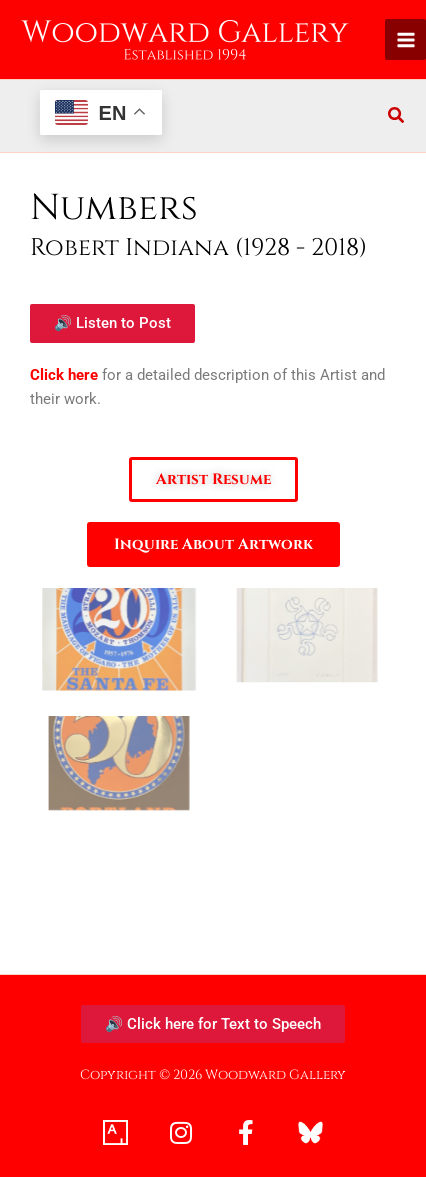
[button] (397, 117)
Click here (64, 375)
